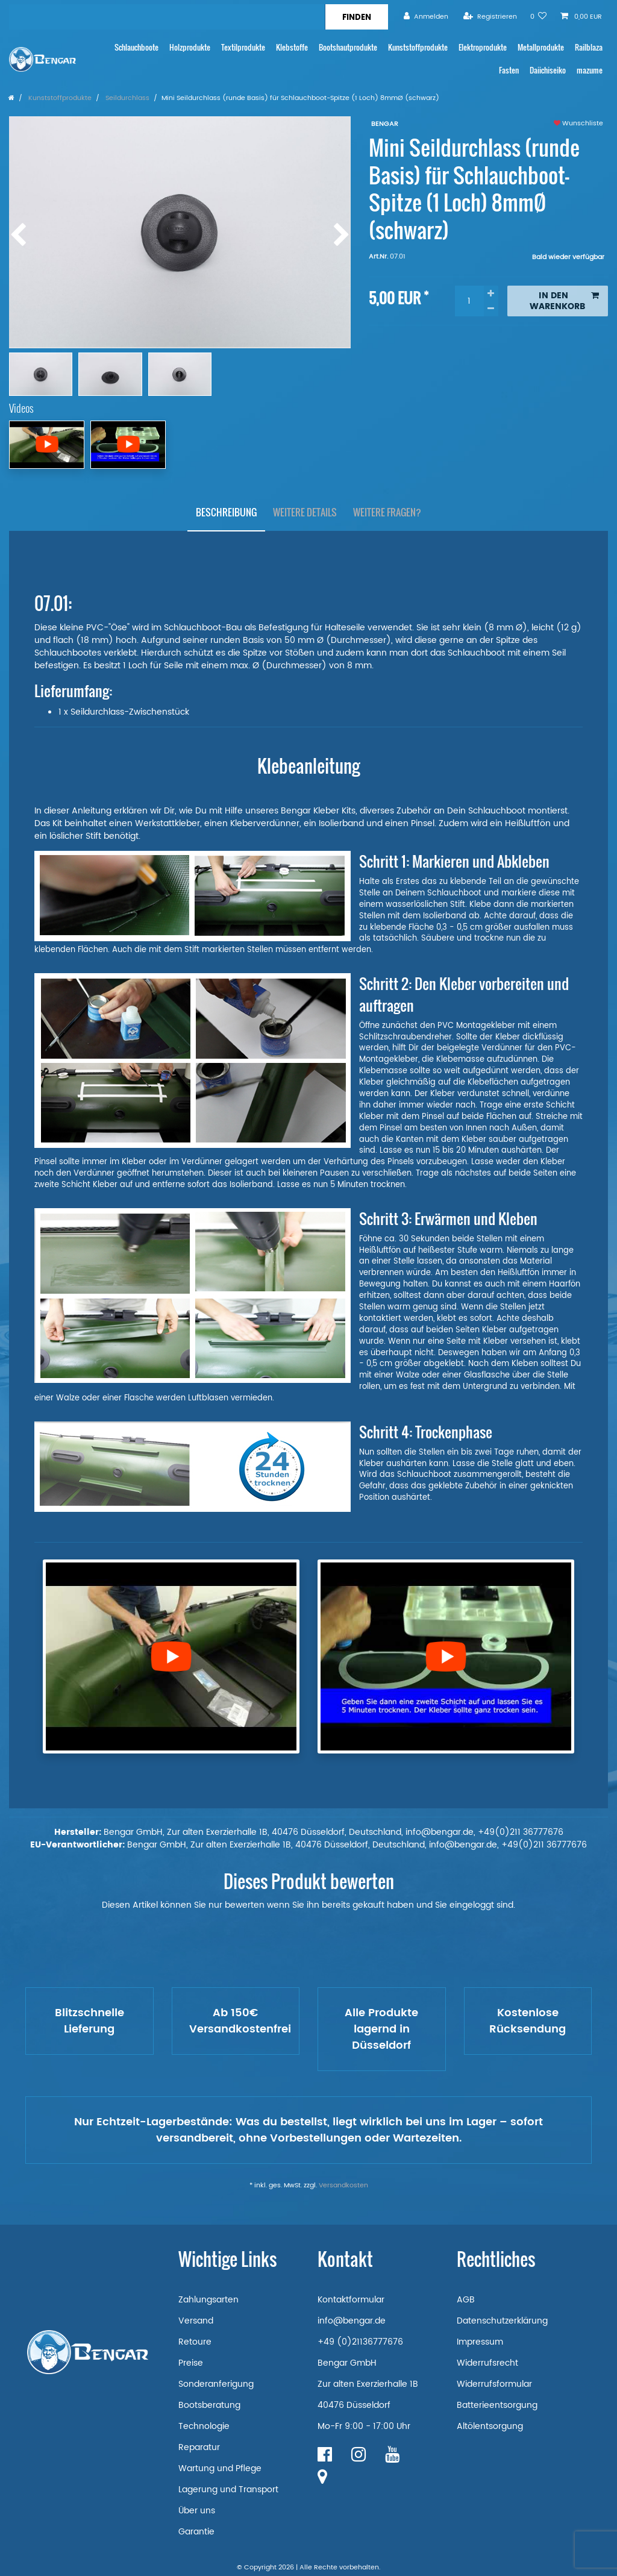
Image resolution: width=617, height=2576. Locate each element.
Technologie (204, 2426)
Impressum (480, 2342)
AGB (466, 2300)
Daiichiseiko (548, 70)
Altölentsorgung (490, 2426)
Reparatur (199, 2447)
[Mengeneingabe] (469, 301)
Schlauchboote (136, 47)
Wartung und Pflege (220, 2468)
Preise (190, 2363)
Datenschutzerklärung (502, 2321)
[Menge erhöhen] (491, 293)
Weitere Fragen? (387, 512)
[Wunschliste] (539, 16)
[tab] (226, 512)
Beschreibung (226, 512)
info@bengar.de (352, 2321)
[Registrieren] (490, 16)
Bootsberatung (209, 2405)
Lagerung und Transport (228, 2489)
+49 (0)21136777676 (360, 2342)
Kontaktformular (351, 2300)
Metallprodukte (541, 47)
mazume (590, 70)
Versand (195, 2321)
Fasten (509, 70)
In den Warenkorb (564, 301)
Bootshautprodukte (348, 47)
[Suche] (356, 17)
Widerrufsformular (494, 2384)
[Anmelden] (426, 16)
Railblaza (589, 47)
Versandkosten (343, 2185)
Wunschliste (578, 123)
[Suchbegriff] (167, 17)
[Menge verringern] (491, 308)
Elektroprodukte (483, 47)
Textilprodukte (243, 47)
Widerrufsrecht (487, 2363)
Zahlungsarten (208, 2300)
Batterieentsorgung (497, 2405)
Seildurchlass (126, 98)
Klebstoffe (292, 47)
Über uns (196, 2511)
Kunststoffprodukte (418, 47)
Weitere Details (305, 512)
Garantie (196, 2532)
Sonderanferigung (216, 2384)
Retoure (194, 2342)
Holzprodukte (189, 47)
